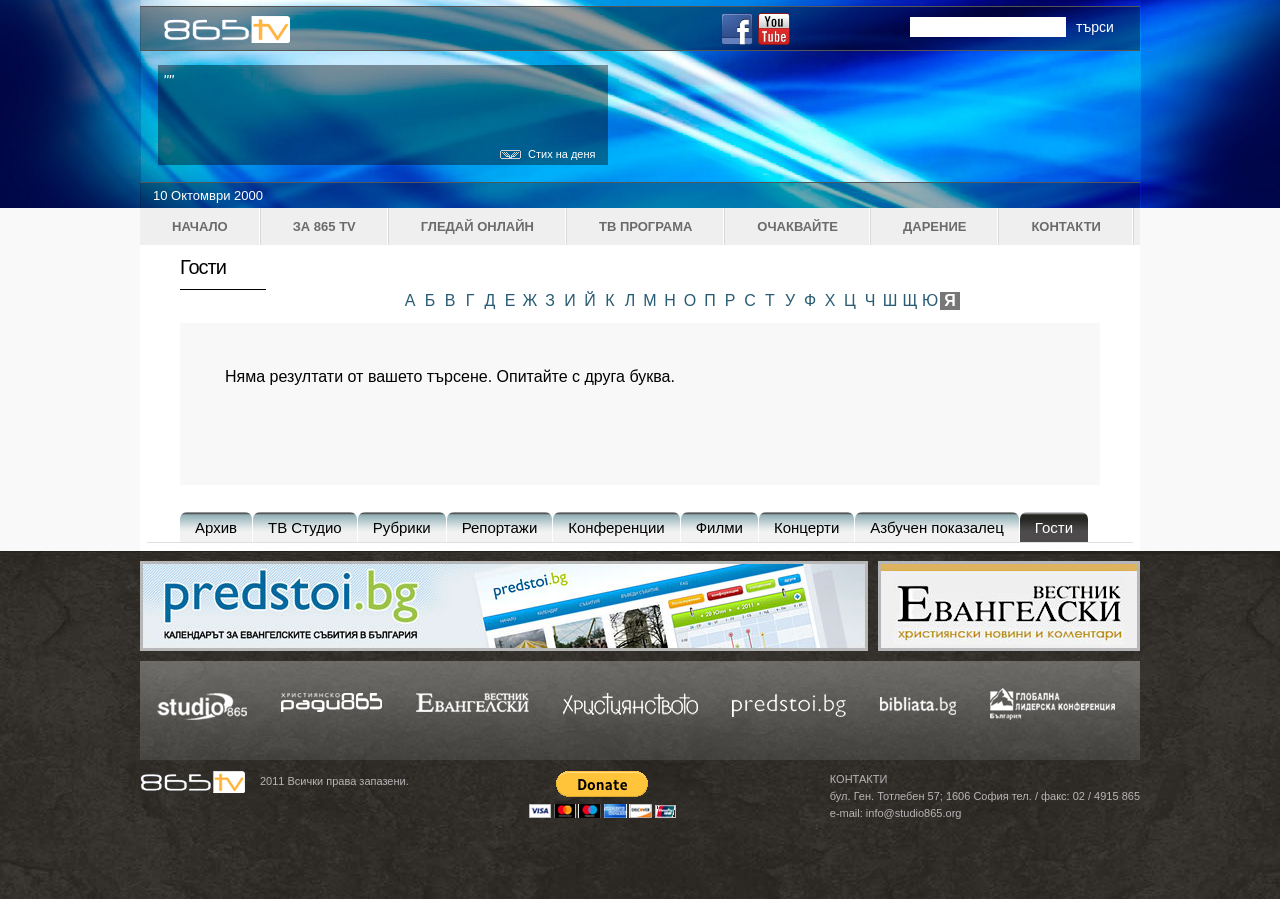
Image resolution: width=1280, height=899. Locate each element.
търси (1095, 27)
